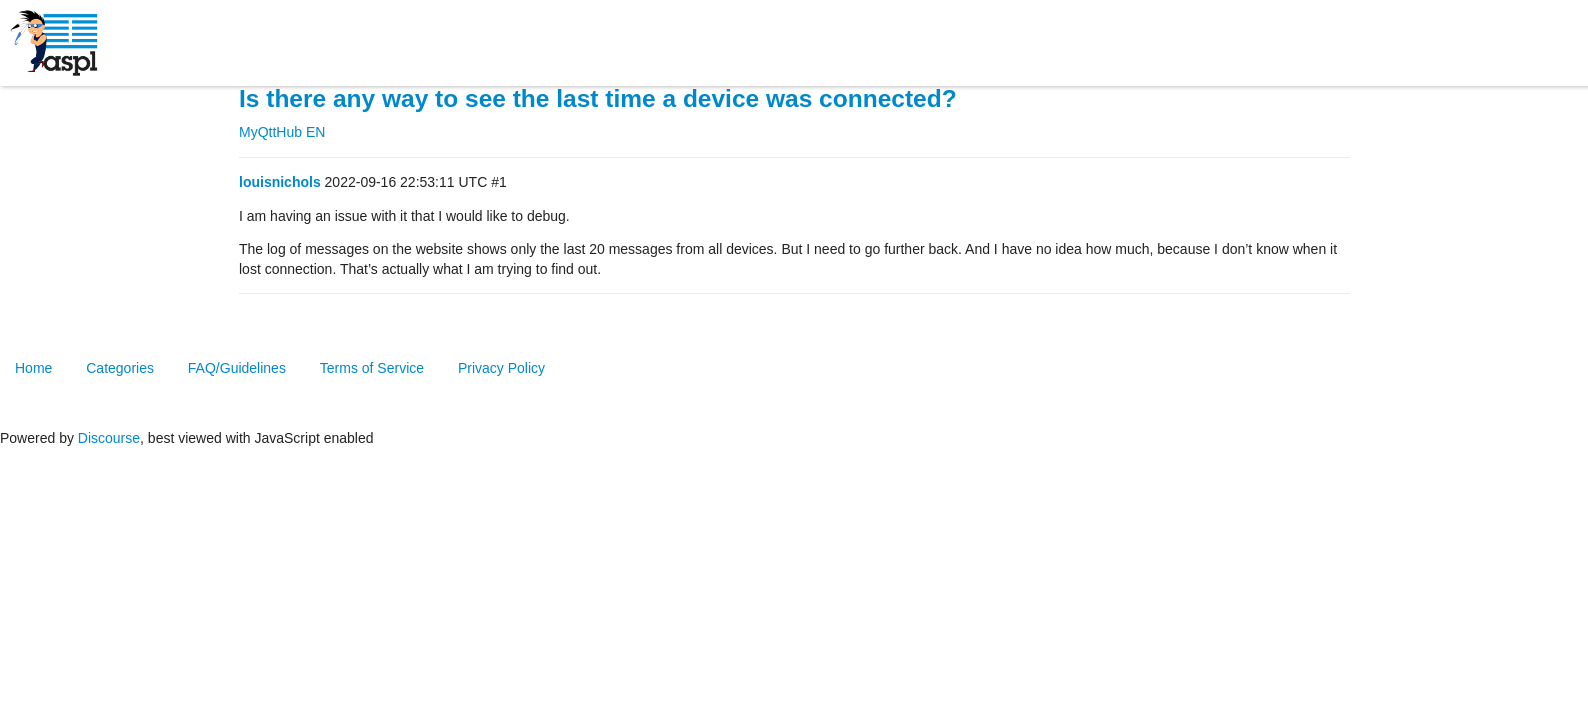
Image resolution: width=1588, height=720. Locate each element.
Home (33, 368)
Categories (120, 368)
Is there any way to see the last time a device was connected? (598, 98)
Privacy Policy (501, 368)
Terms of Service (372, 368)
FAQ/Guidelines (237, 368)
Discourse (109, 438)
